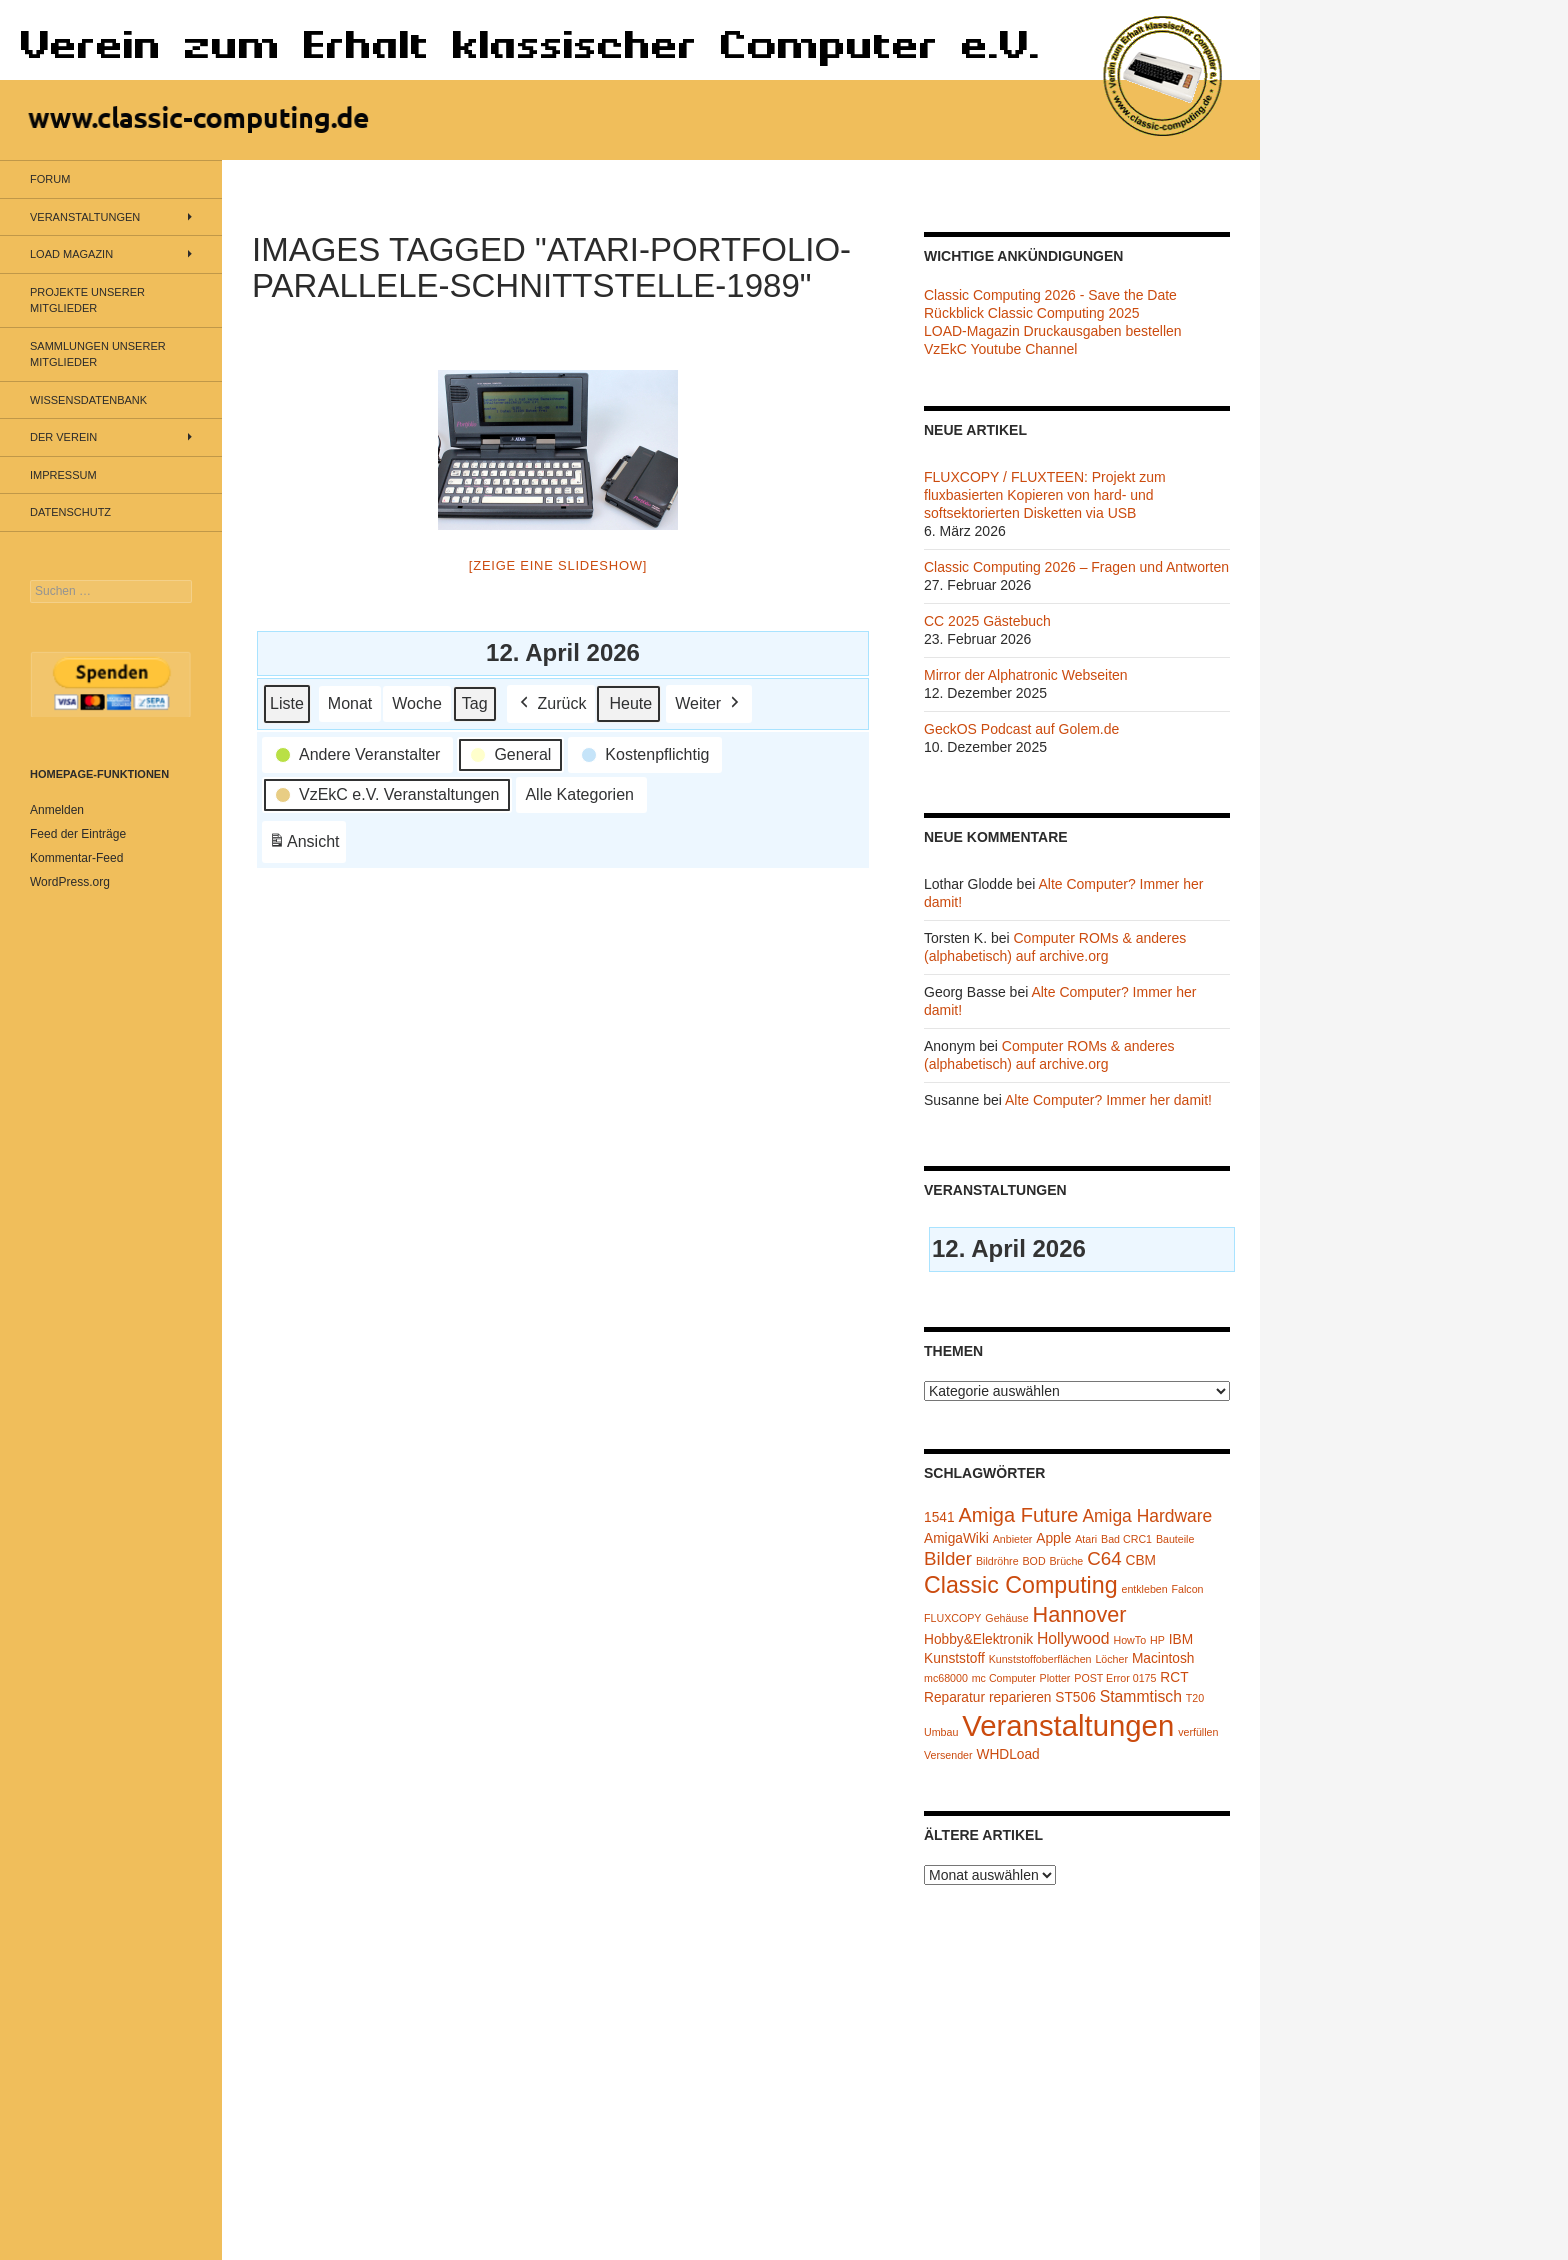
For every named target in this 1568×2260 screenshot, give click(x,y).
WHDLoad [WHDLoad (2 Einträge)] (1007, 1754)
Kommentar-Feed (76, 858)
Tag (475, 702)
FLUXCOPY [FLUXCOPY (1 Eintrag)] (952, 1618)
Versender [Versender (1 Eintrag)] (948, 1755)
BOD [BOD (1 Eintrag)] (1034, 1561)
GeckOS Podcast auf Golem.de (1021, 729)
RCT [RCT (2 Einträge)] (1174, 1677)
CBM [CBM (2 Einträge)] (1141, 1560)
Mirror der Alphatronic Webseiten (1026, 675)
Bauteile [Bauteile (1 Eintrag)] (1175, 1539)
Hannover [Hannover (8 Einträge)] (1079, 1614)
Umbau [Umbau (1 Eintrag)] (941, 1732)
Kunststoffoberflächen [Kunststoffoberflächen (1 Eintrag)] (1040, 1659)
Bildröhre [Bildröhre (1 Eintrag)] (997, 1561)
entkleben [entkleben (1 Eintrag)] (1144, 1589)
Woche (417, 702)
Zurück (551, 703)
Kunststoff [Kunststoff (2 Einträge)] (954, 1658)
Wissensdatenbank (88, 400)
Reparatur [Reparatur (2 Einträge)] (954, 1697)
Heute (630, 702)
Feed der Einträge (78, 834)
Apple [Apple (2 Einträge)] (1053, 1538)
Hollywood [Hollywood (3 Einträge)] (1073, 1638)
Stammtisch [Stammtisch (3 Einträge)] (1141, 1696)
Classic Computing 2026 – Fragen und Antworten (1076, 567)
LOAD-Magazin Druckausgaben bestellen (1053, 331)
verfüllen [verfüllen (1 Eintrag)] (1198, 1732)
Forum (50, 179)
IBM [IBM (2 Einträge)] (1181, 1639)
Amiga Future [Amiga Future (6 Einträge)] (1018, 1515)
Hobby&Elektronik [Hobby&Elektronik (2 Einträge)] (978, 1639)
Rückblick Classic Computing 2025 (1032, 313)
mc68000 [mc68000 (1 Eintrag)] (946, 1678)
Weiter (709, 703)
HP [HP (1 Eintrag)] (1157, 1640)
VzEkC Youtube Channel (1000, 349)
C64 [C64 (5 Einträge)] (1104, 1558)
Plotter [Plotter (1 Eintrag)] (1055, 1678)
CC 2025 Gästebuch (987, 621)
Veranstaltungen (85, 217)
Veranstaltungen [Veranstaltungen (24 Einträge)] (1068, 1725)
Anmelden (57, 810)
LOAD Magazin (71, 254)
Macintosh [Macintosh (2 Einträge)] (1163, 1658)
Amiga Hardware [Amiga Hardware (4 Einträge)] (1147, 1516)
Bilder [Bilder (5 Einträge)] (948, 1558)
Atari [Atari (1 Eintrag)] (1086, 1539)
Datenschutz (70, 512)
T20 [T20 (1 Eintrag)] (1195, 1698)
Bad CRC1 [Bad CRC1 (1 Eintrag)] (1126, 1539)
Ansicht (307, 844)
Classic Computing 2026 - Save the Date (1050, 295)
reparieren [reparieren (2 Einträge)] (1020, 1697)
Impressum (63, 475)
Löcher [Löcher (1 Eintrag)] (1111, 1659)
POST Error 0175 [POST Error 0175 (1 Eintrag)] (1115, 1678)
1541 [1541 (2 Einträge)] (939, 1517)
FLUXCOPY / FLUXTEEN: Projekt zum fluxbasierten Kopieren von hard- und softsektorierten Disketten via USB (1045, 495)
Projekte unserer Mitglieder (87, 300)
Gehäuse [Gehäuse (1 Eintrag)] (1006, 1618)
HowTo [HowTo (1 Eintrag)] (1130, 1640)
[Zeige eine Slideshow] (558, 565)
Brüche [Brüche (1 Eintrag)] (1066, 1561)
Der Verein (63, 437)
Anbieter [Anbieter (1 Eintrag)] (1013, 1539)
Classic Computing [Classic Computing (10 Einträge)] (1021, 1585)
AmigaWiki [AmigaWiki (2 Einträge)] (956, 1538)
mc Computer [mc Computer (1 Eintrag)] (1004, 1678)
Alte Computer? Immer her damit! (1108, 1100)
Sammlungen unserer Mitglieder (98, 354)
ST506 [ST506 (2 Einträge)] (1075, 1697)
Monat (350, 702)
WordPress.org (70, 882)
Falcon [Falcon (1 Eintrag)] (1188, 1589)
